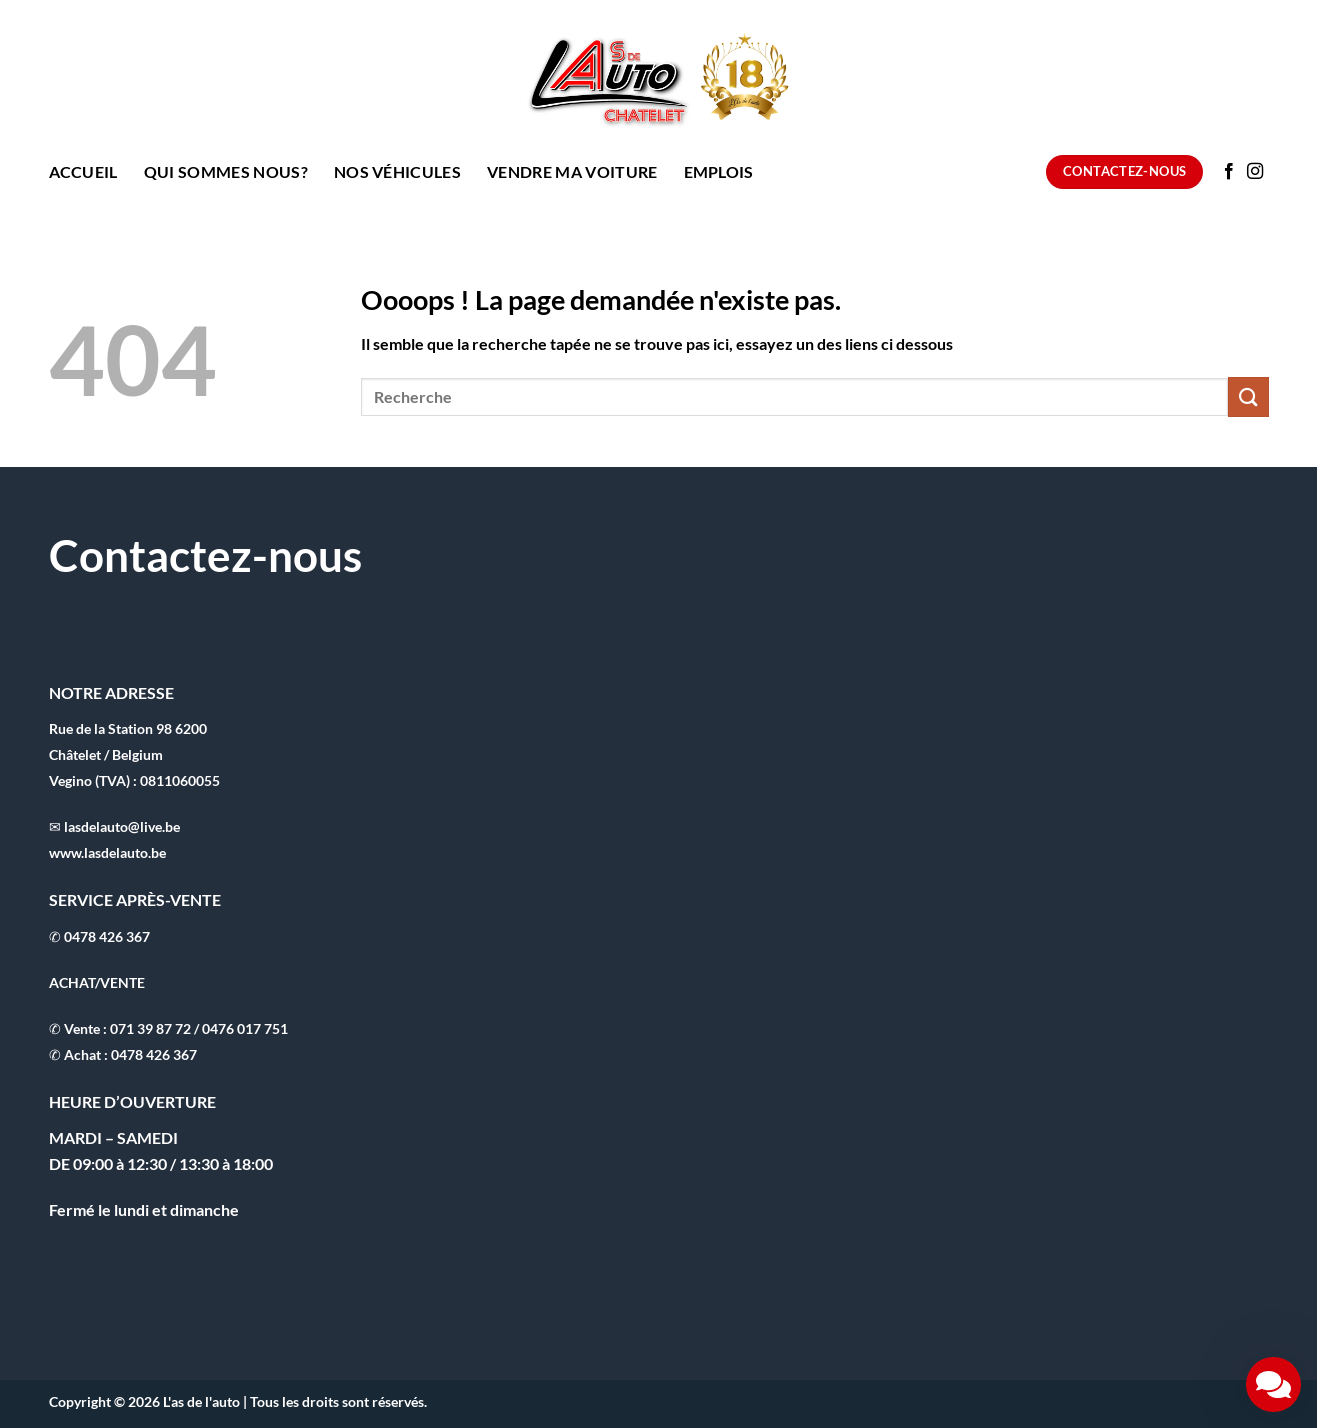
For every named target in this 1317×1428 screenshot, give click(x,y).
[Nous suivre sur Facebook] (1229, 172)
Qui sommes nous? (226, 171)
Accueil (83, 171)
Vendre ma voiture (572, 171)
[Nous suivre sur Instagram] (1255, 172)
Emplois (719, 171)
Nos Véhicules (397, 171)
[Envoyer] (1248, 396)
